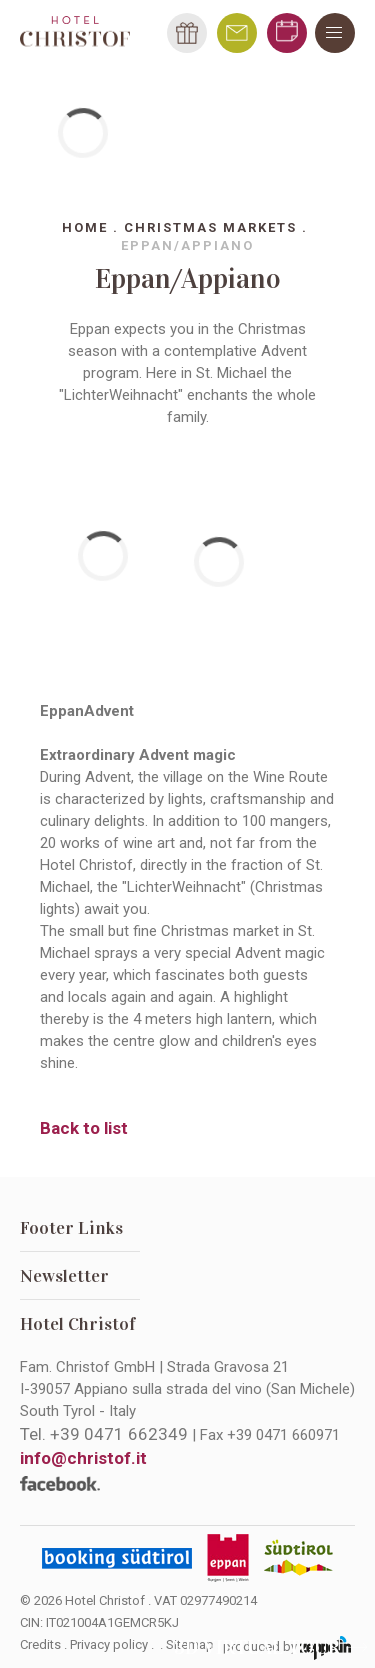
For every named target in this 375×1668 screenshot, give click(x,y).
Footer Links (71, 1228)
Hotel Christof (78, 1324)
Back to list (84, 1128)
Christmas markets (210, 227)
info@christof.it (83, 1458)
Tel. (104, 1434)
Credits (40, 1644)
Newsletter (64, 1276)
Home (85, 227)
